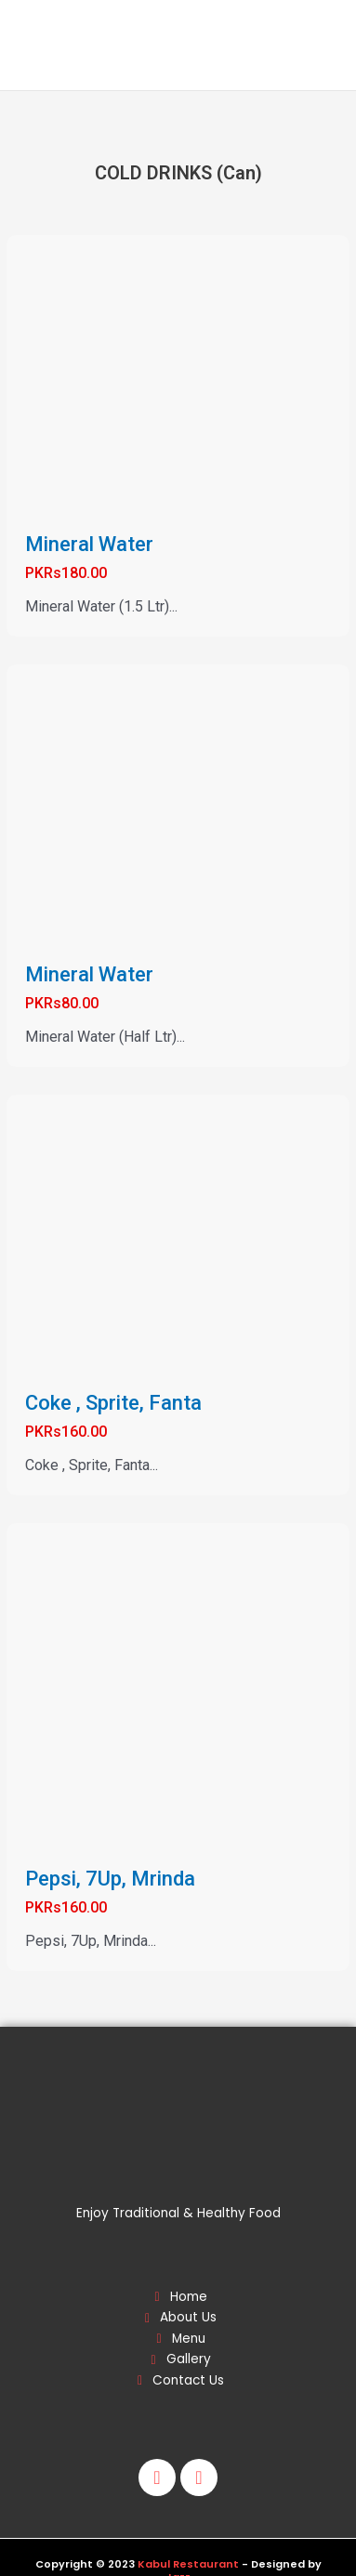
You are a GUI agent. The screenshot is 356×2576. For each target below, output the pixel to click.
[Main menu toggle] (317, 45)
